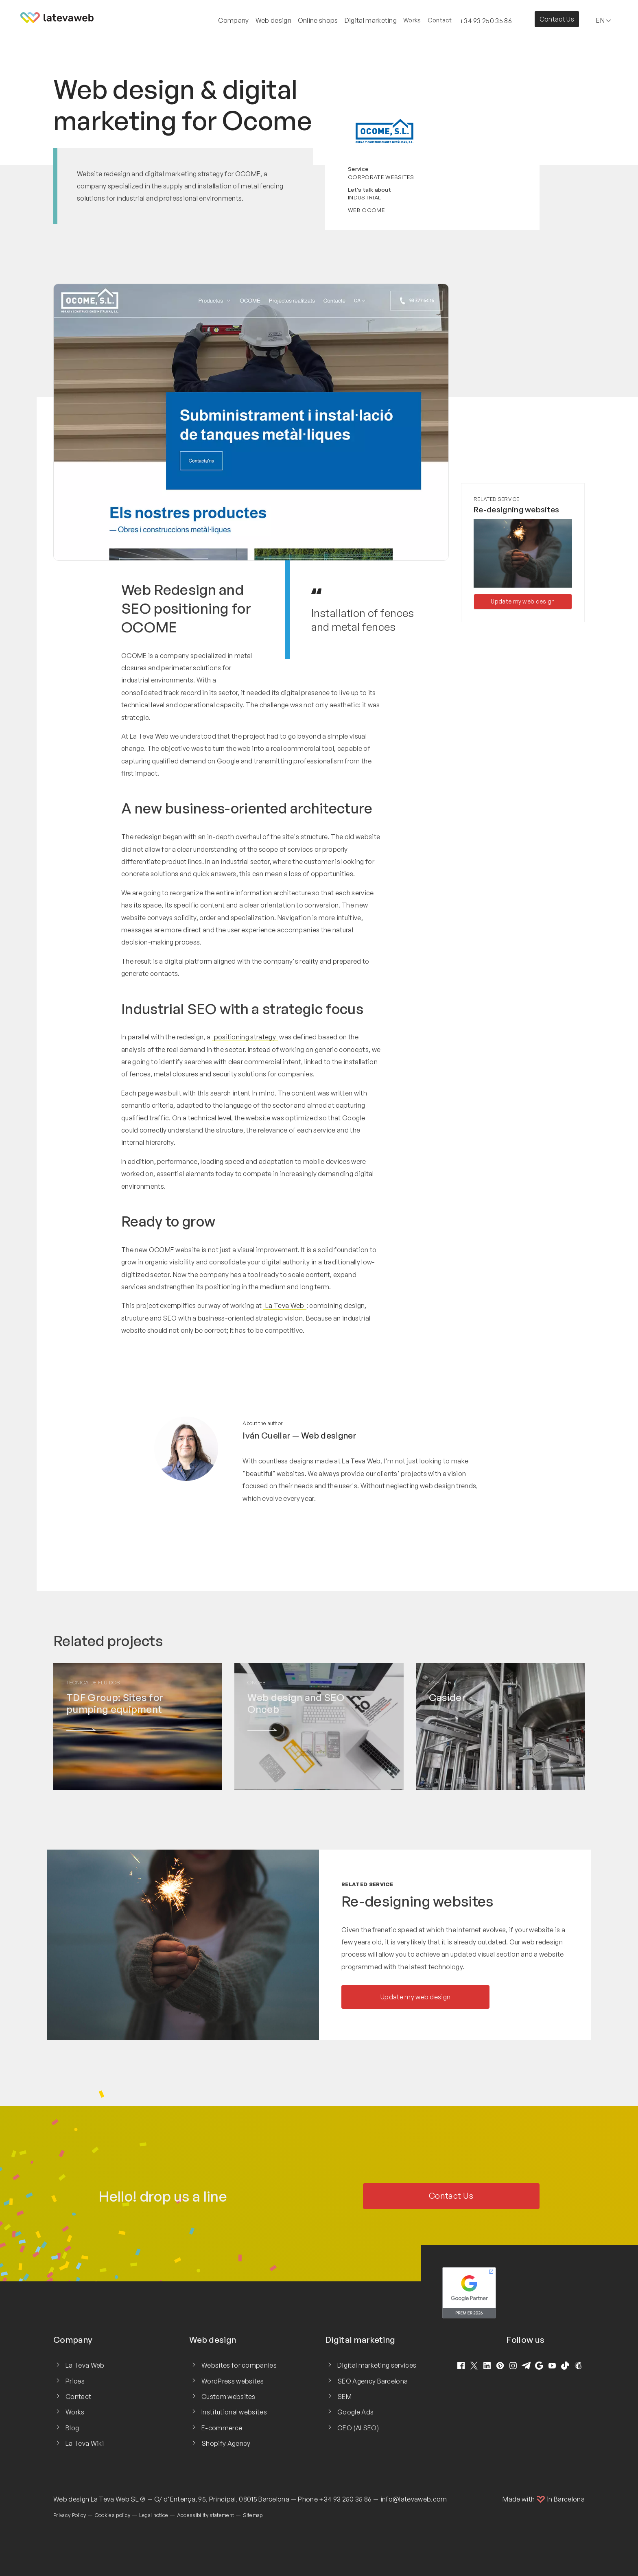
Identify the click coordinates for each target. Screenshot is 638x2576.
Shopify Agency (225, 2443)
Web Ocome (366, 209)
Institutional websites (234, 2412)
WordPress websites (232, 2381)
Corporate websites (381, 176)
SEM (344, 2396)
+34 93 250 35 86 (345, 2499)
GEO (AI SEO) (358, 2428)
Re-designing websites (516, 509)
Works (412, 20)
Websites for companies (239, 2365)
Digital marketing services (376, 2365)
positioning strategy (245, 1037)
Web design (71, 2499)
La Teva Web (284, 1305)
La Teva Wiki (85, 2443)
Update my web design (523, 601)
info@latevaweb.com (413, 2499)
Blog (72, 2428)
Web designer (328, 1435)
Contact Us (557, 19)
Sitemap (253, 2515)
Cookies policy (112, 2515)
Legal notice (153, 2515)
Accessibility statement (205, 2515)
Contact (440, 20)
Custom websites (228, 2396)
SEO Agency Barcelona (372, 2381)
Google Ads (355, 2412)
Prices (75, 2381)
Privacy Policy (69, 2515)
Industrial (364, 197)
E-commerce (221, 2428)
